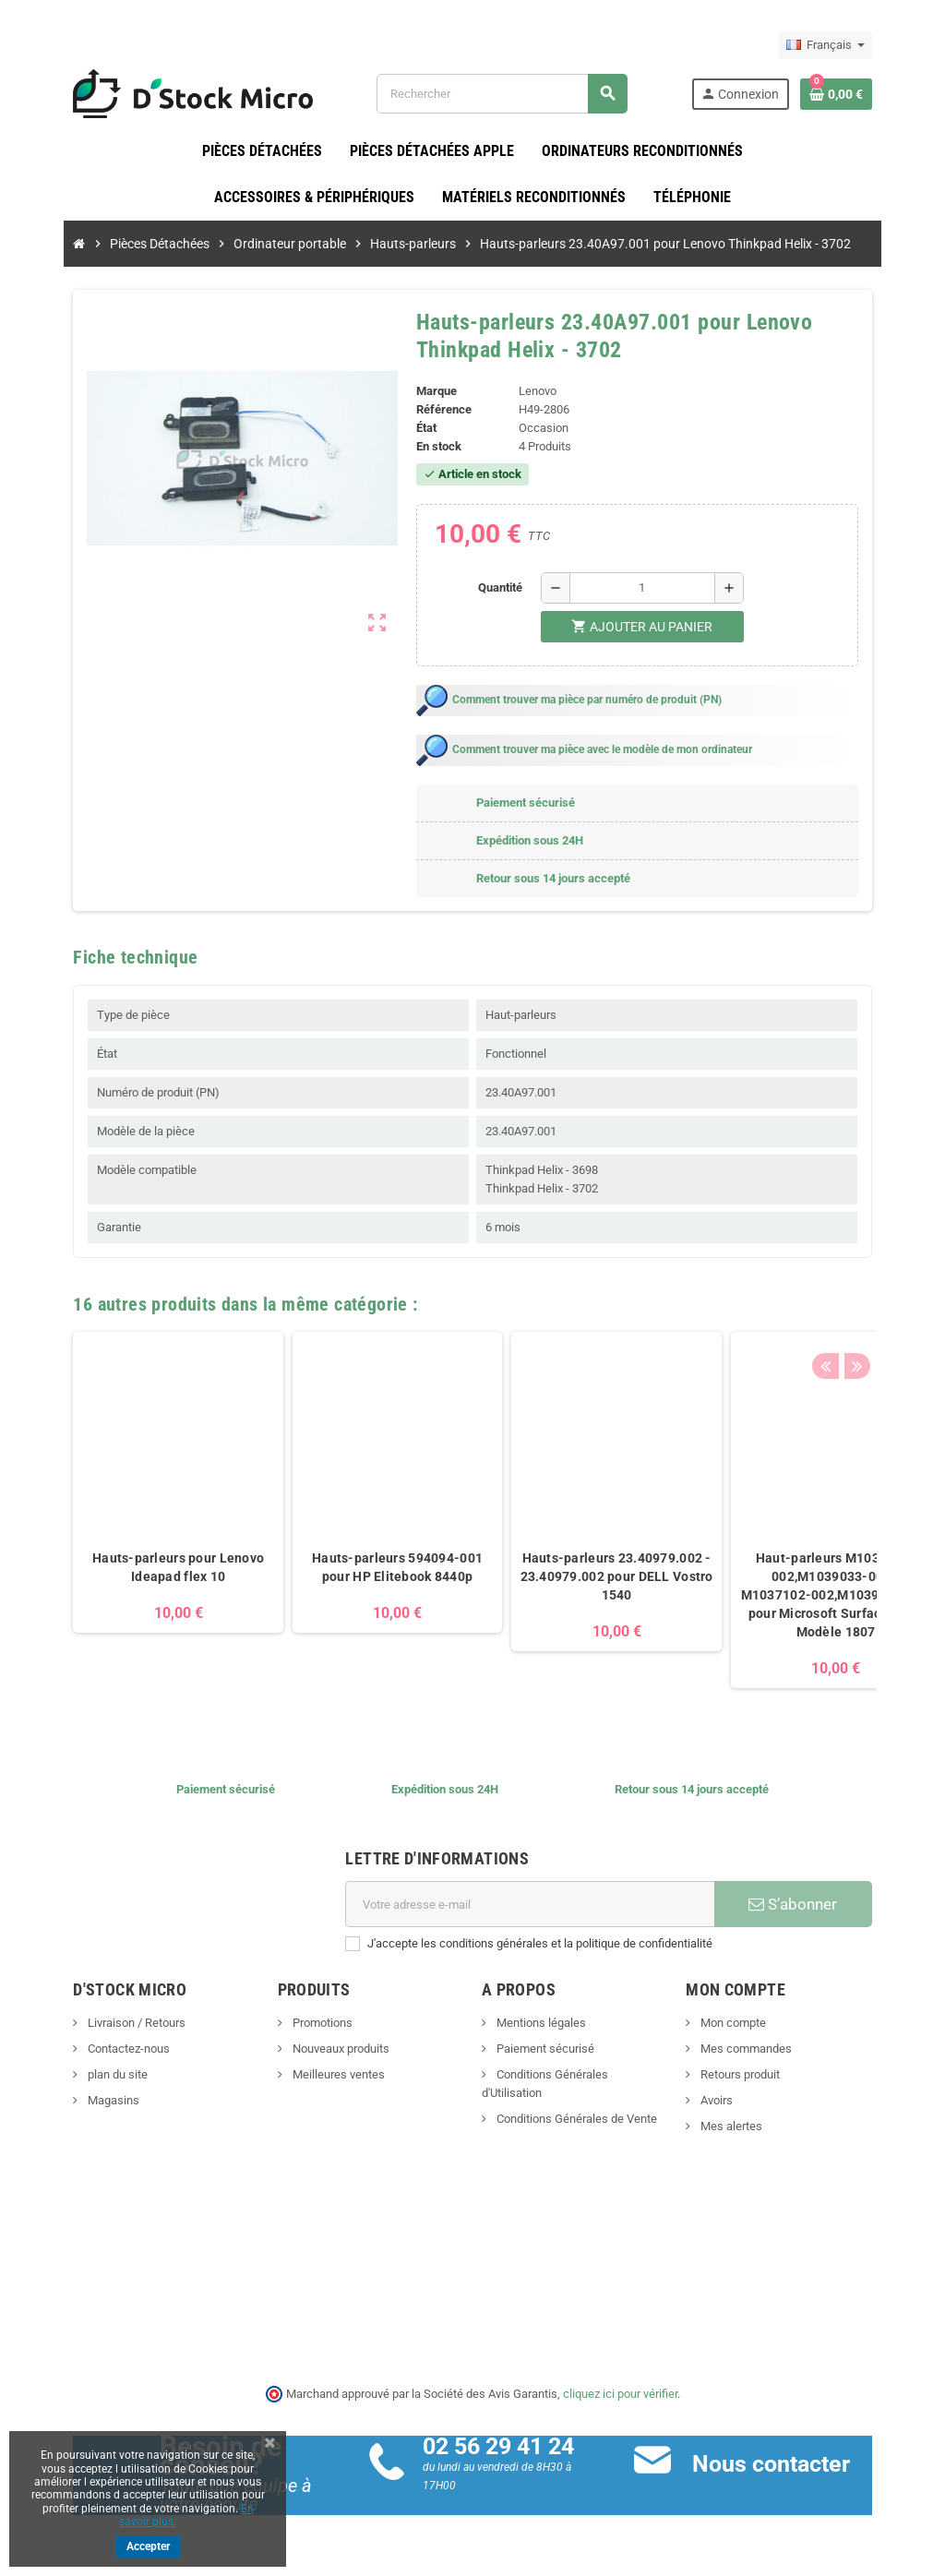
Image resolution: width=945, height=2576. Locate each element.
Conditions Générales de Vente (575, 2101)
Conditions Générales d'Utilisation (582, 2075)
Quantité (505, 588)
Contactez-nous (93, 2049)
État (421, 429)
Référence (438, 410)
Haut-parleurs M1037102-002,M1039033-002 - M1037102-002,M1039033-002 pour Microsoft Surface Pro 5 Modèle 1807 (801, 1596)
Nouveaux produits (322, 2049)
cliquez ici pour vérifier (620, 2394)
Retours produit (756, 2075)
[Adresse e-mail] (534, 1905)
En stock (433, 447)
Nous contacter (783, 2464)
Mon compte (749, 2024)
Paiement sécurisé (544, 2049)
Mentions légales (540, 2024)
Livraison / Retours (101, 2024)
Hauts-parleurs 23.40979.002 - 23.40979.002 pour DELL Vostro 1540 (581, 1577)
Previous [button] (859, 1300)
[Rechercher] (511, 94)
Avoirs (732, 2101)
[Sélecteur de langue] (859, 45)
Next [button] (888, 1300)
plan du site (82, 2075)
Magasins (78, 2101)
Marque (431, 392)
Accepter (148, 2546)
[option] (144, 1511)
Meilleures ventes (319, 2075)
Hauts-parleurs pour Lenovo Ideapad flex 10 (144, 1568)
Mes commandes (762, 2049)
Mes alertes (747, 2127)
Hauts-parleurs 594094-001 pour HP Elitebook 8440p (363, 1568)
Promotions (303, 2024)
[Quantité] (647, 589)
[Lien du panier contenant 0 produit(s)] (870, 94)
